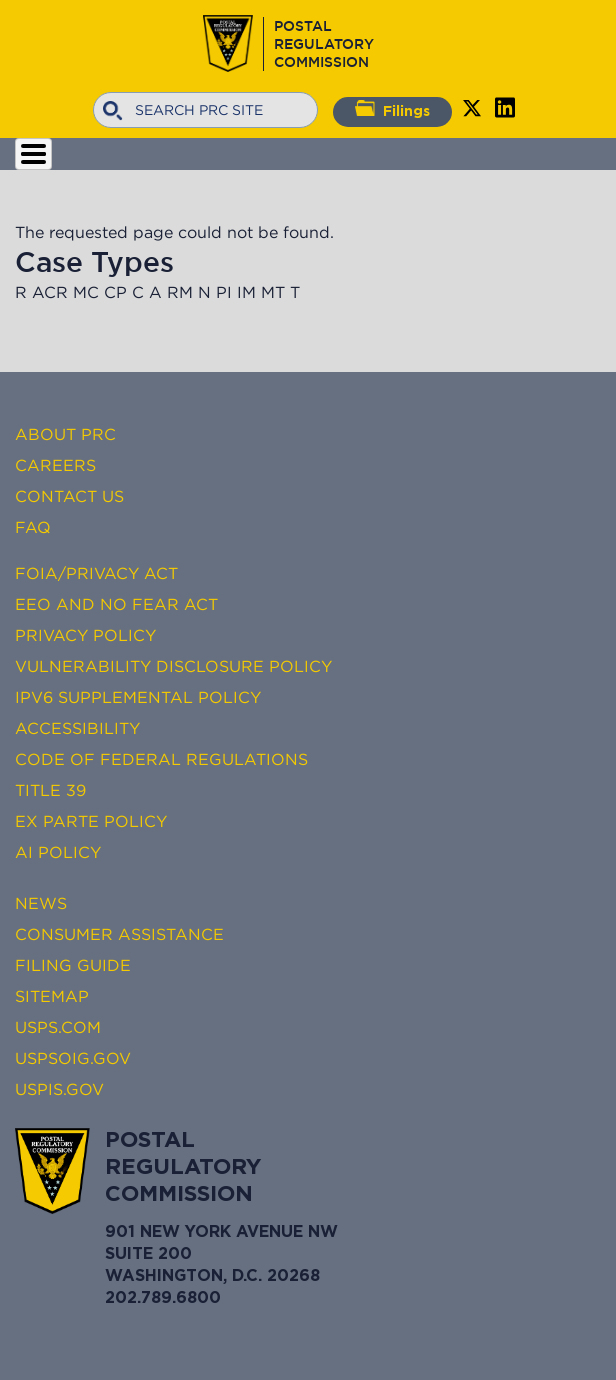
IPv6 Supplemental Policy (138, 697)
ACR (50, 292)
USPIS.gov (59, 1089)
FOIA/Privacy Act (96, 573)
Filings (392, 109)
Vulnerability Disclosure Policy (173, 666)
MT (273, 292)
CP (115, 292)
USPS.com (58, 1027)
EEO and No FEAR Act (116, 604)
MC (86, 292)
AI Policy (58, 852)
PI (224, 292)
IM (246, 292)
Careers (55, 465)
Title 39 (50, 790)
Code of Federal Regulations (161, 759)
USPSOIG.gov (73, 1058)
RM (180, 292)
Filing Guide (73, 965)
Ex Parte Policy (91, 821)
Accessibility (77, 728)
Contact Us (69, 496)
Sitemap (52, 996)
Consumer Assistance (119, 934)
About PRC (65, 434)
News (41, 903)
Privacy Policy (85, 635)
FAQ (33, 527)
